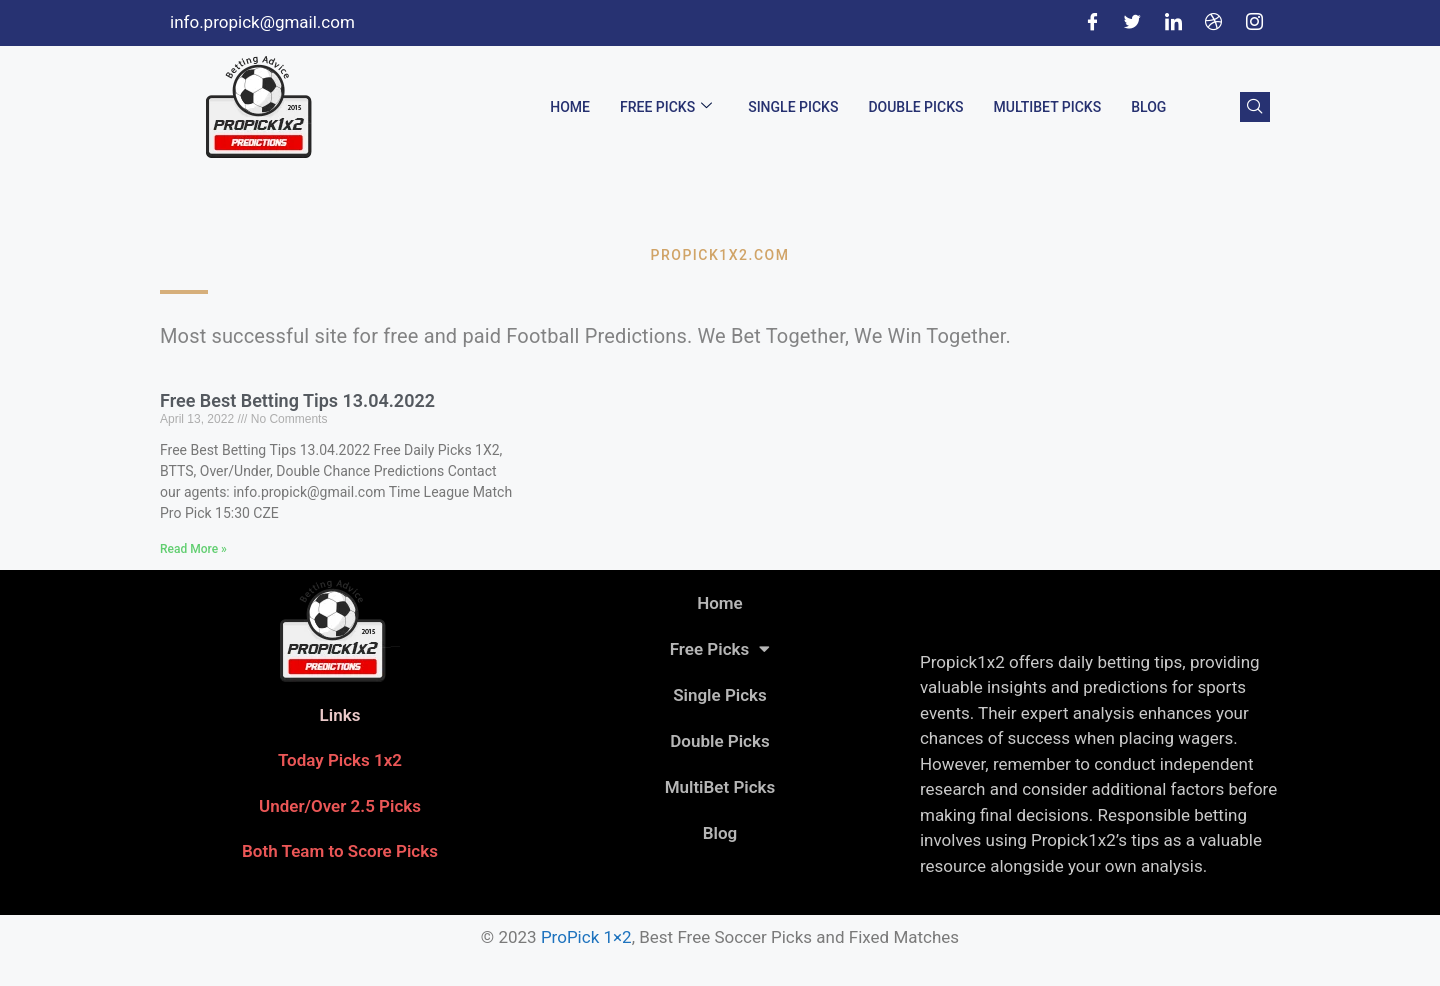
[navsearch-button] (1255, 107)
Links (340, 715)
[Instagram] (1254, 23)
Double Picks (915, 107)
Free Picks (666, 107)
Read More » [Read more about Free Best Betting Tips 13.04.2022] (193, 549)
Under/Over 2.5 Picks (340, 806)
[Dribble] (1214, 23)
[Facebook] (1092, 23)
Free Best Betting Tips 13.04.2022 (297, 400)
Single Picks (793, 107)
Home (570, 107)
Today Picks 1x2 (340, 760)
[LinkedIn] (1173, 23)
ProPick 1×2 (586, 937)
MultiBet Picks (1048, 107)
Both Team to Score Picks (340, 851)
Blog (1148, 107)
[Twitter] (1133, 23)
